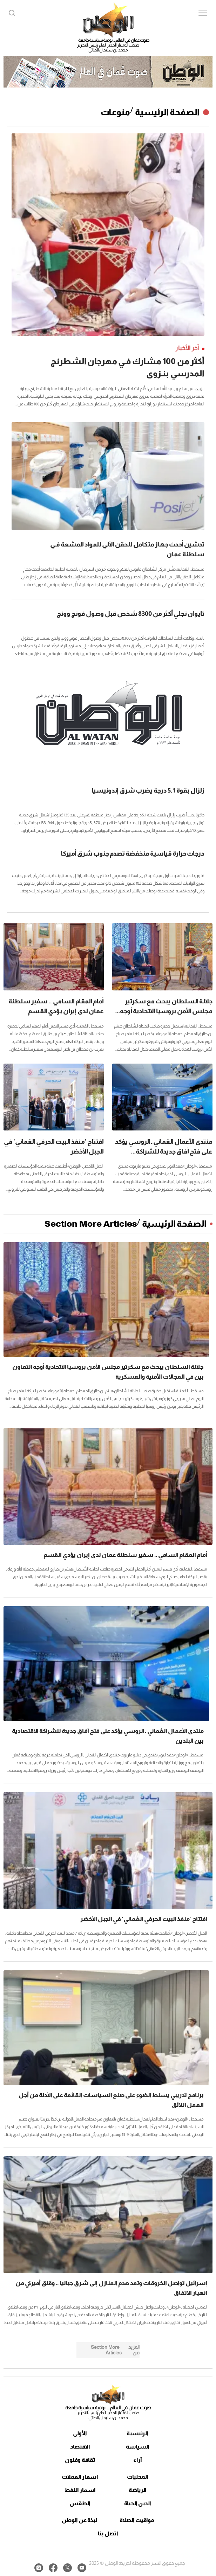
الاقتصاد (80, 2447)
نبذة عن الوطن (79, 2520)
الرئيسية (137, 2433)
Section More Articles (91, 1223)
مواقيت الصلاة (137, 2520)
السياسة (137, 2447)
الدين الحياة (137, 2503)
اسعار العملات (80, 2477)
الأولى (80, 2433)
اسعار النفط (80, 2490)
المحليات (137, 2477)
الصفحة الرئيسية (167, 112)
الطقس (79, 2503)
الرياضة (138, 2490)
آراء (137, 2460)
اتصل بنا (108, 2533)
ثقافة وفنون (80, 2460)
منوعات (115, 112)
